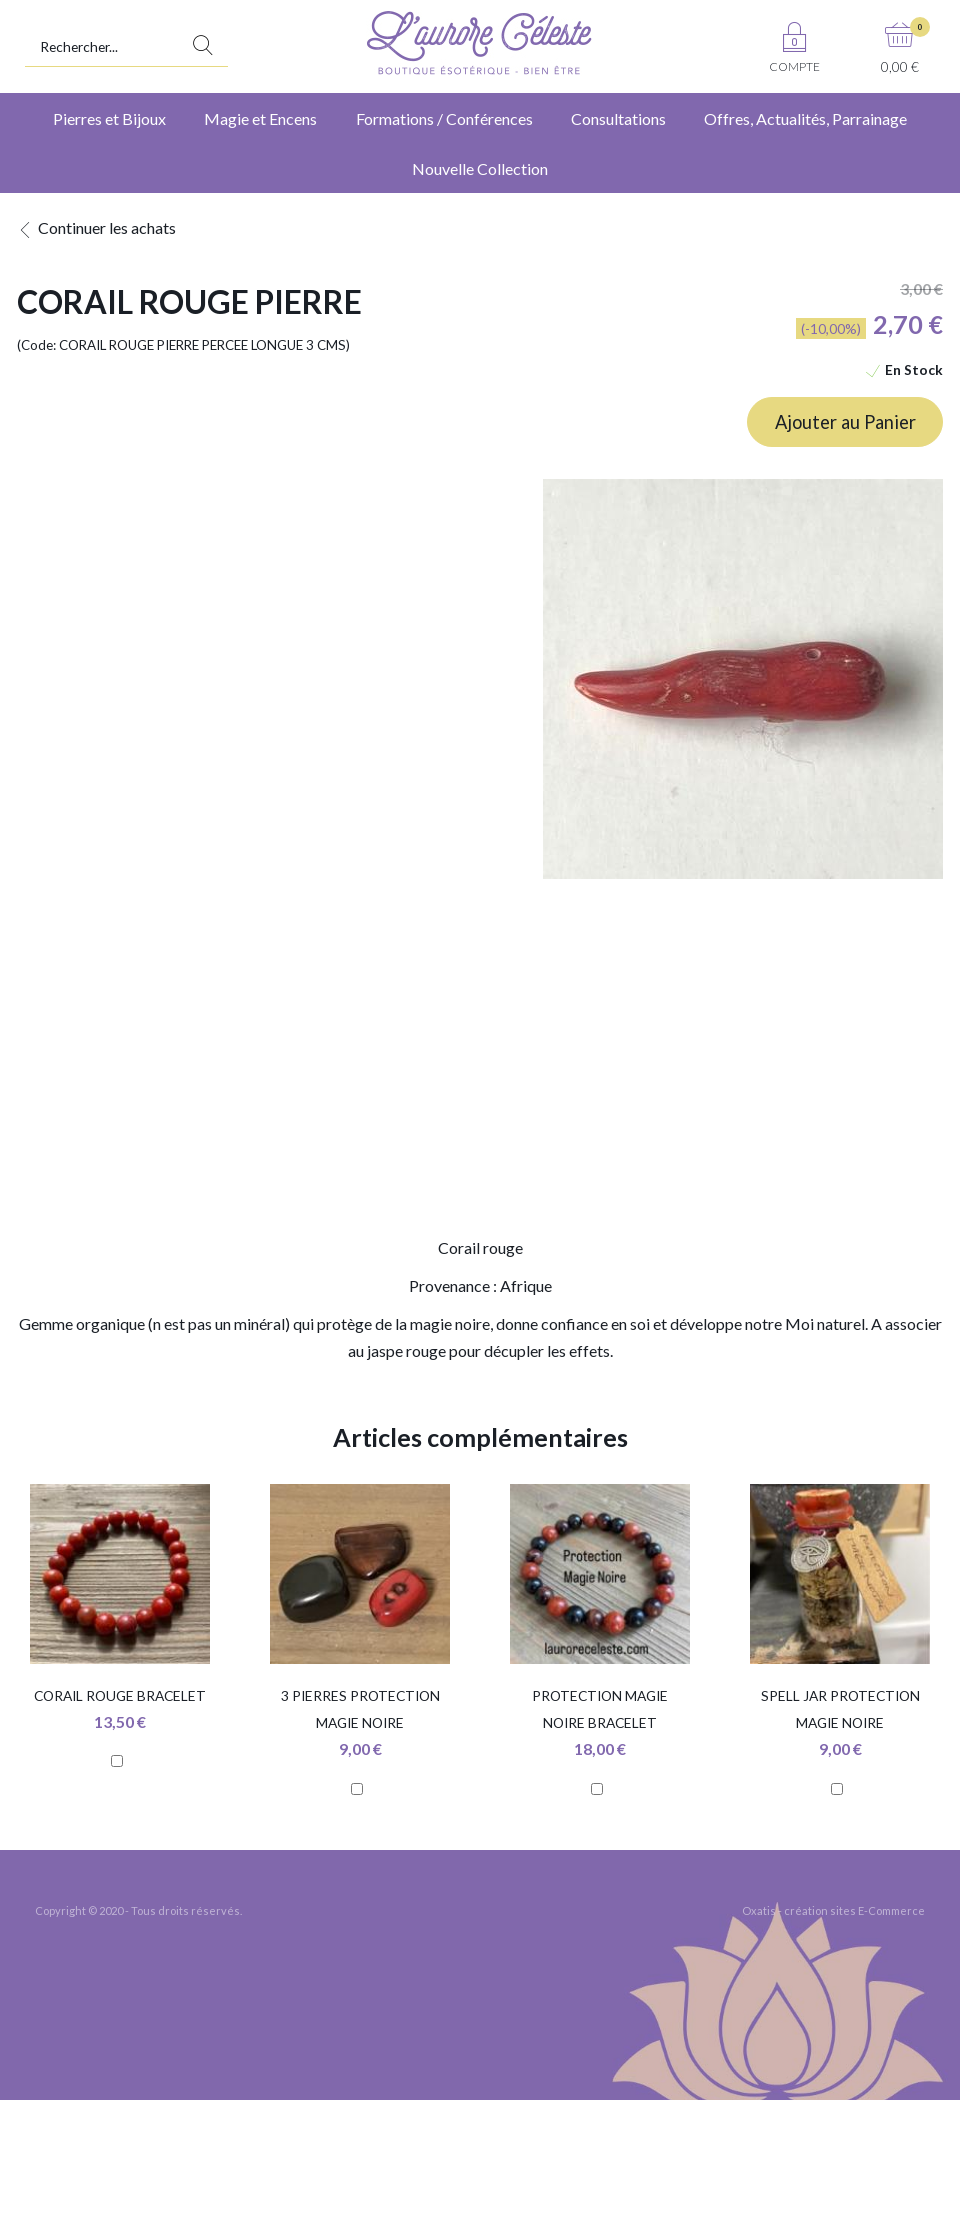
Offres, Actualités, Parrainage (805, 118)
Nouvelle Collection (480, 168)
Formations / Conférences (444, 118)
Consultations (618, 118)
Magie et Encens (260, 118)
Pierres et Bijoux (109, 118)
